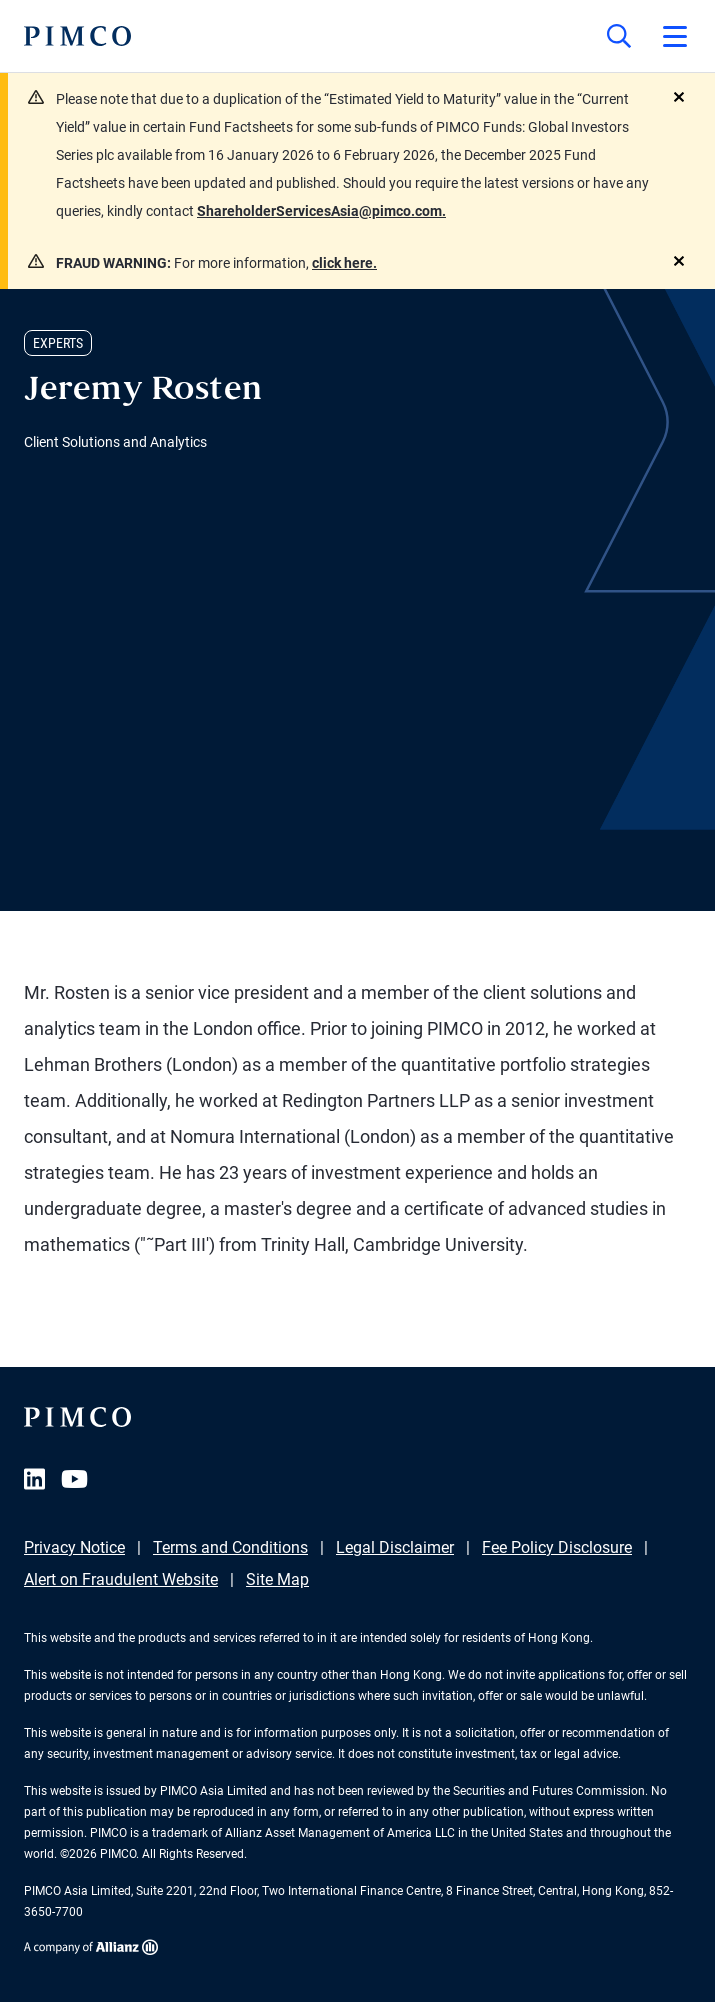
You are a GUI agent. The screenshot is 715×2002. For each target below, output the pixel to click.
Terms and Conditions (230, 1547)
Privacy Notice (74, 1547)
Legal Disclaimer (395, 1547)
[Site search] (619, 36)
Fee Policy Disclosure (557, 1547)
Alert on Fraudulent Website (121, 1579)
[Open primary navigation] (675, 36)
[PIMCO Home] (77, 36)
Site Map (277, 1579)
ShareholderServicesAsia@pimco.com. (321, 211)
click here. (344, 263)
